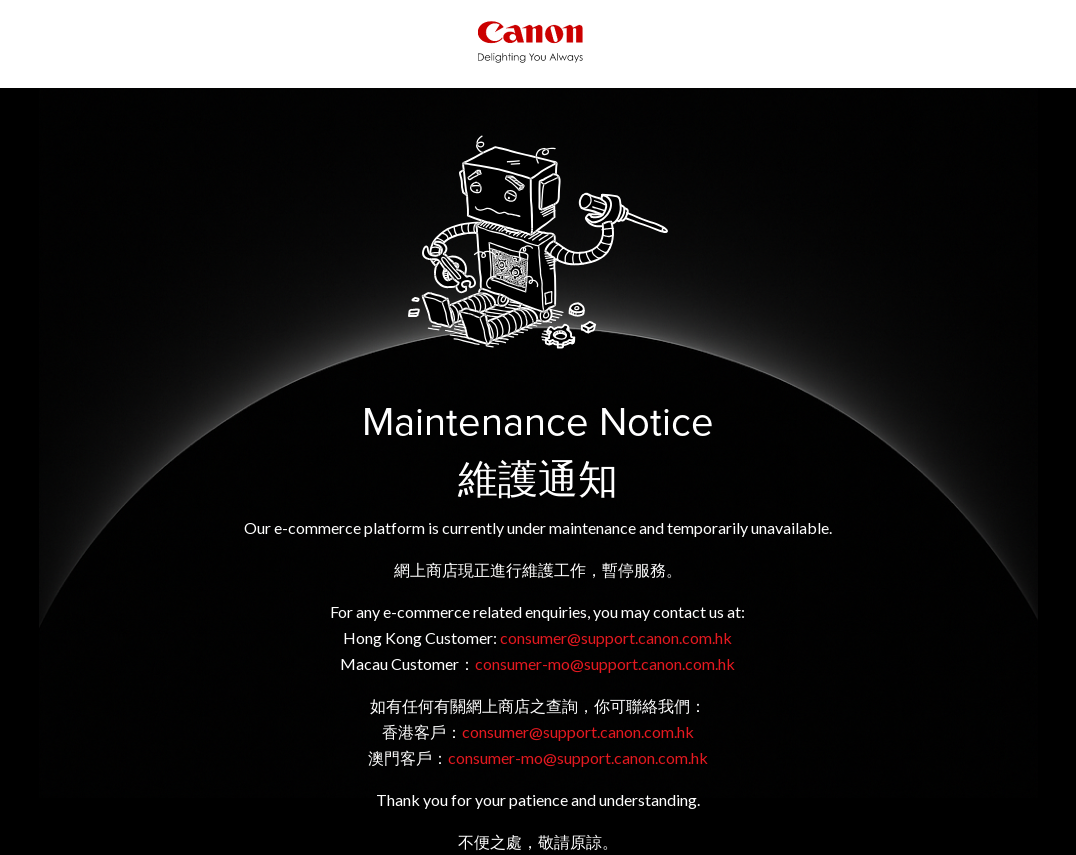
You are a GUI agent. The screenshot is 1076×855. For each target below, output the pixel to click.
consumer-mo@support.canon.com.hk (605, 663)
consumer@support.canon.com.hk (616, 637)
